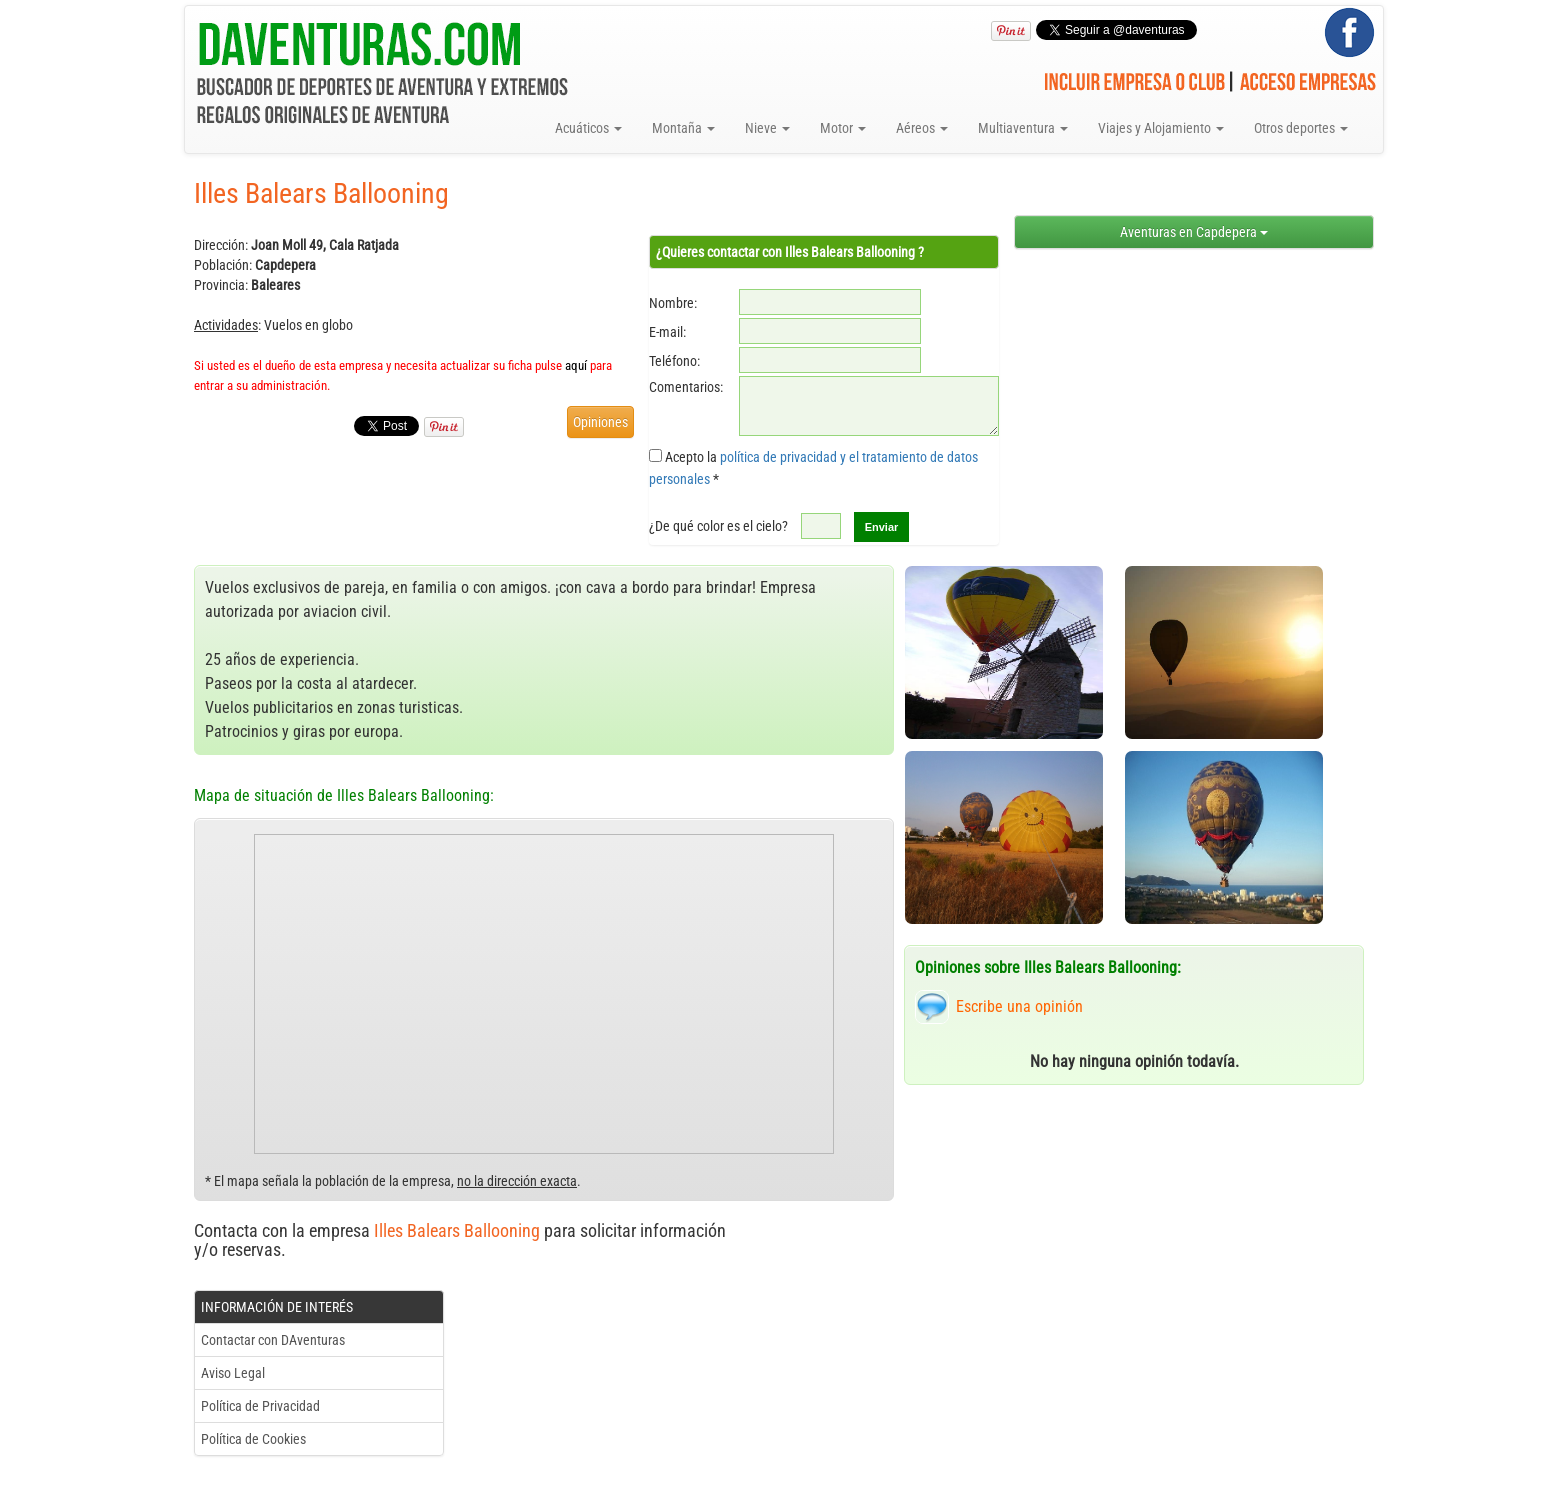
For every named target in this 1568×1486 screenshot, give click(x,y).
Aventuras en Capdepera (1194, 232)
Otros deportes (1301, 128)
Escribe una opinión (1019, 1006)
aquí (576, 365)
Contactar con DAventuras (273, 1340)
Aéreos (922, 128)
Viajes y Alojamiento (1161, 128)
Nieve (767, 128)
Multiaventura (1023, 128)
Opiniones (600, 422)
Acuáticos (588, 128)
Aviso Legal (233, 1373)
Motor (843, 128)
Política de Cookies (253, 1439)
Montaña (683, 128)
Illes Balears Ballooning (457, 1230)
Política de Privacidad (260, 1406)
